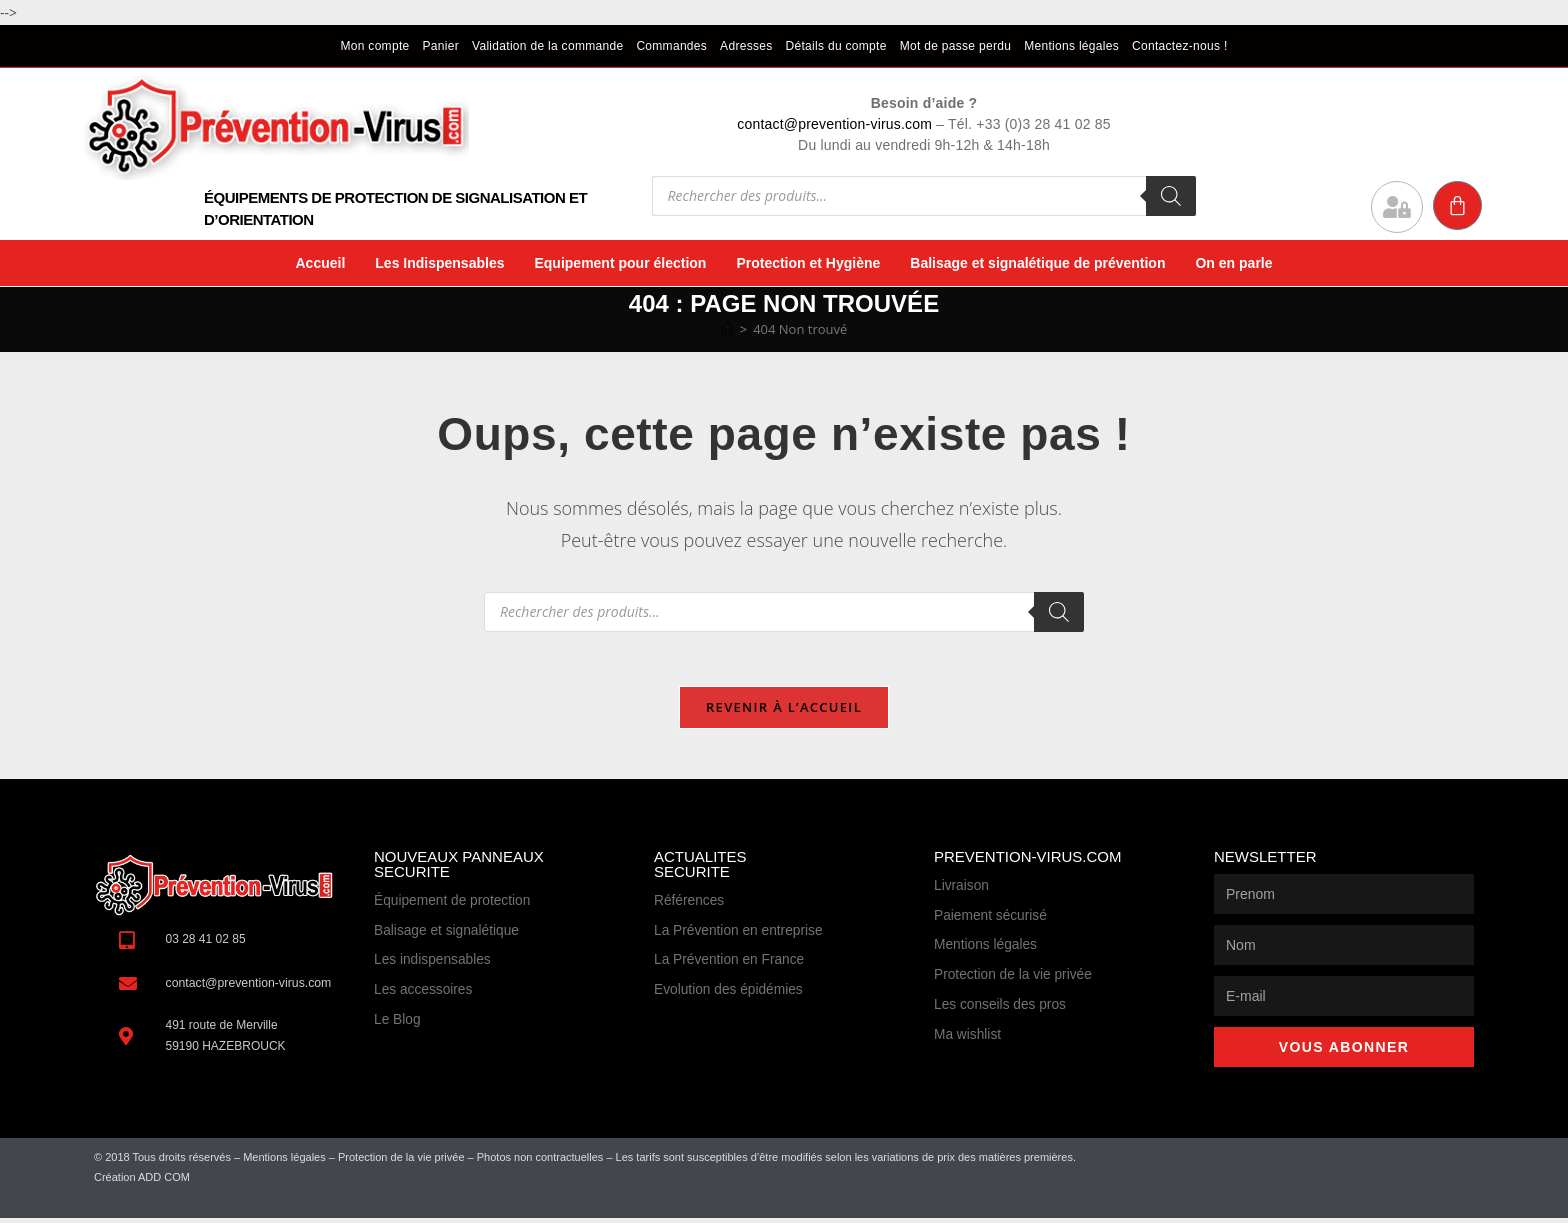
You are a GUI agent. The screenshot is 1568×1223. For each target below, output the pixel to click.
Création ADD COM (142, 1182)
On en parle (1233, 263)
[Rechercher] (1171, 196)
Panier (441, 46)
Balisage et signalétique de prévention (1037, 263)
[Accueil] (727, 329)
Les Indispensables (439, 263)
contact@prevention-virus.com (834, 124)
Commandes (671, 46)
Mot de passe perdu (955, 46)
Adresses (746, 46)
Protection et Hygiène (808, 263)
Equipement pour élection (620, 263)
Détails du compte (836, 46)
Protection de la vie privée (401, 1163)
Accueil (320, 263)
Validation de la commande (547, 46)
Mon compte (374, 46)
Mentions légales (1071, 46)
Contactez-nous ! (1180, 46)
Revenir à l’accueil (784, 713)
